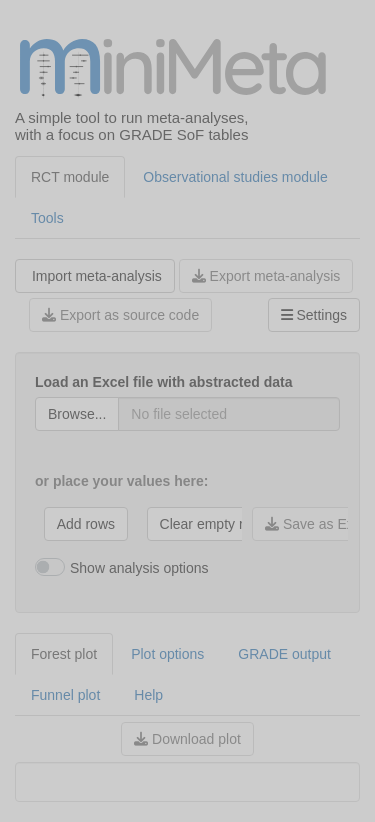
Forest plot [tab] (64, 654)
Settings (314, 315)
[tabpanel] (187, 530)
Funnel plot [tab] (65, 695)
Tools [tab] (47, 218)
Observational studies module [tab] (235, 177)
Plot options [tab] (167, 654)
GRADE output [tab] (284, 654)
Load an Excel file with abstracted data (164, 382)
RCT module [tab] (70, 177)
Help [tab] (148, 695)
